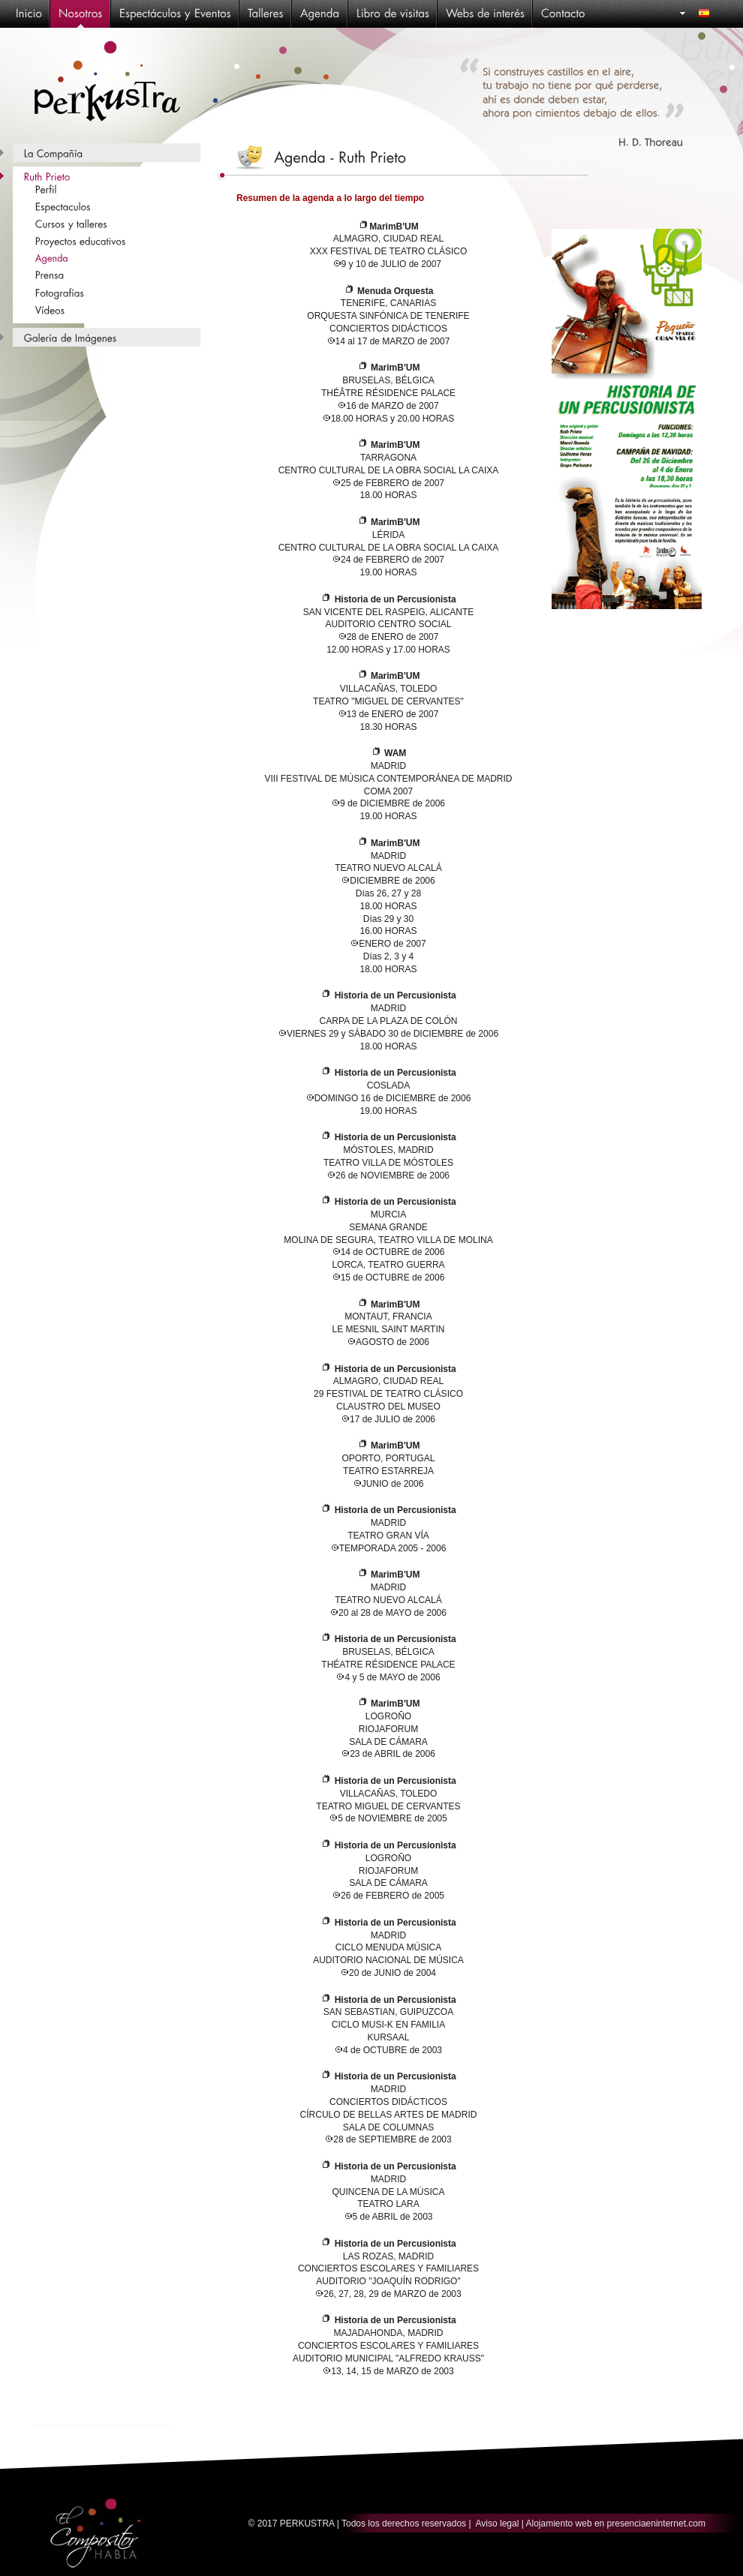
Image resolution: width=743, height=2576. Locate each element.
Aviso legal (497, 2523)
